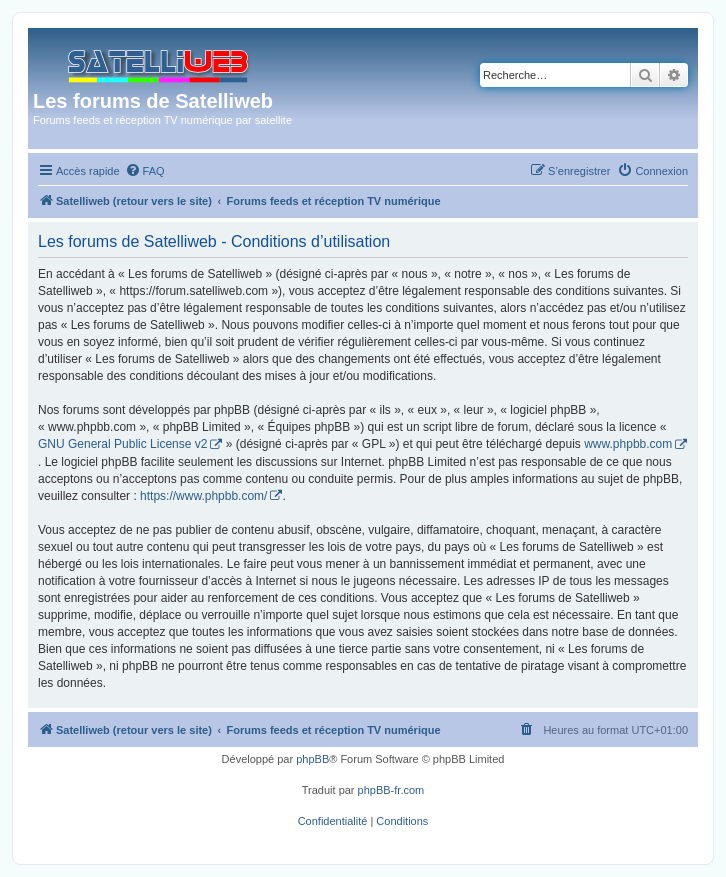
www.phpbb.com (628, 444)
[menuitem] (145, 171)
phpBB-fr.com (391, 790)
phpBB (312, 759)
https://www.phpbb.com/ (203, 496)
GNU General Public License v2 (122, 444)
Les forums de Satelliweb (153, 101)
